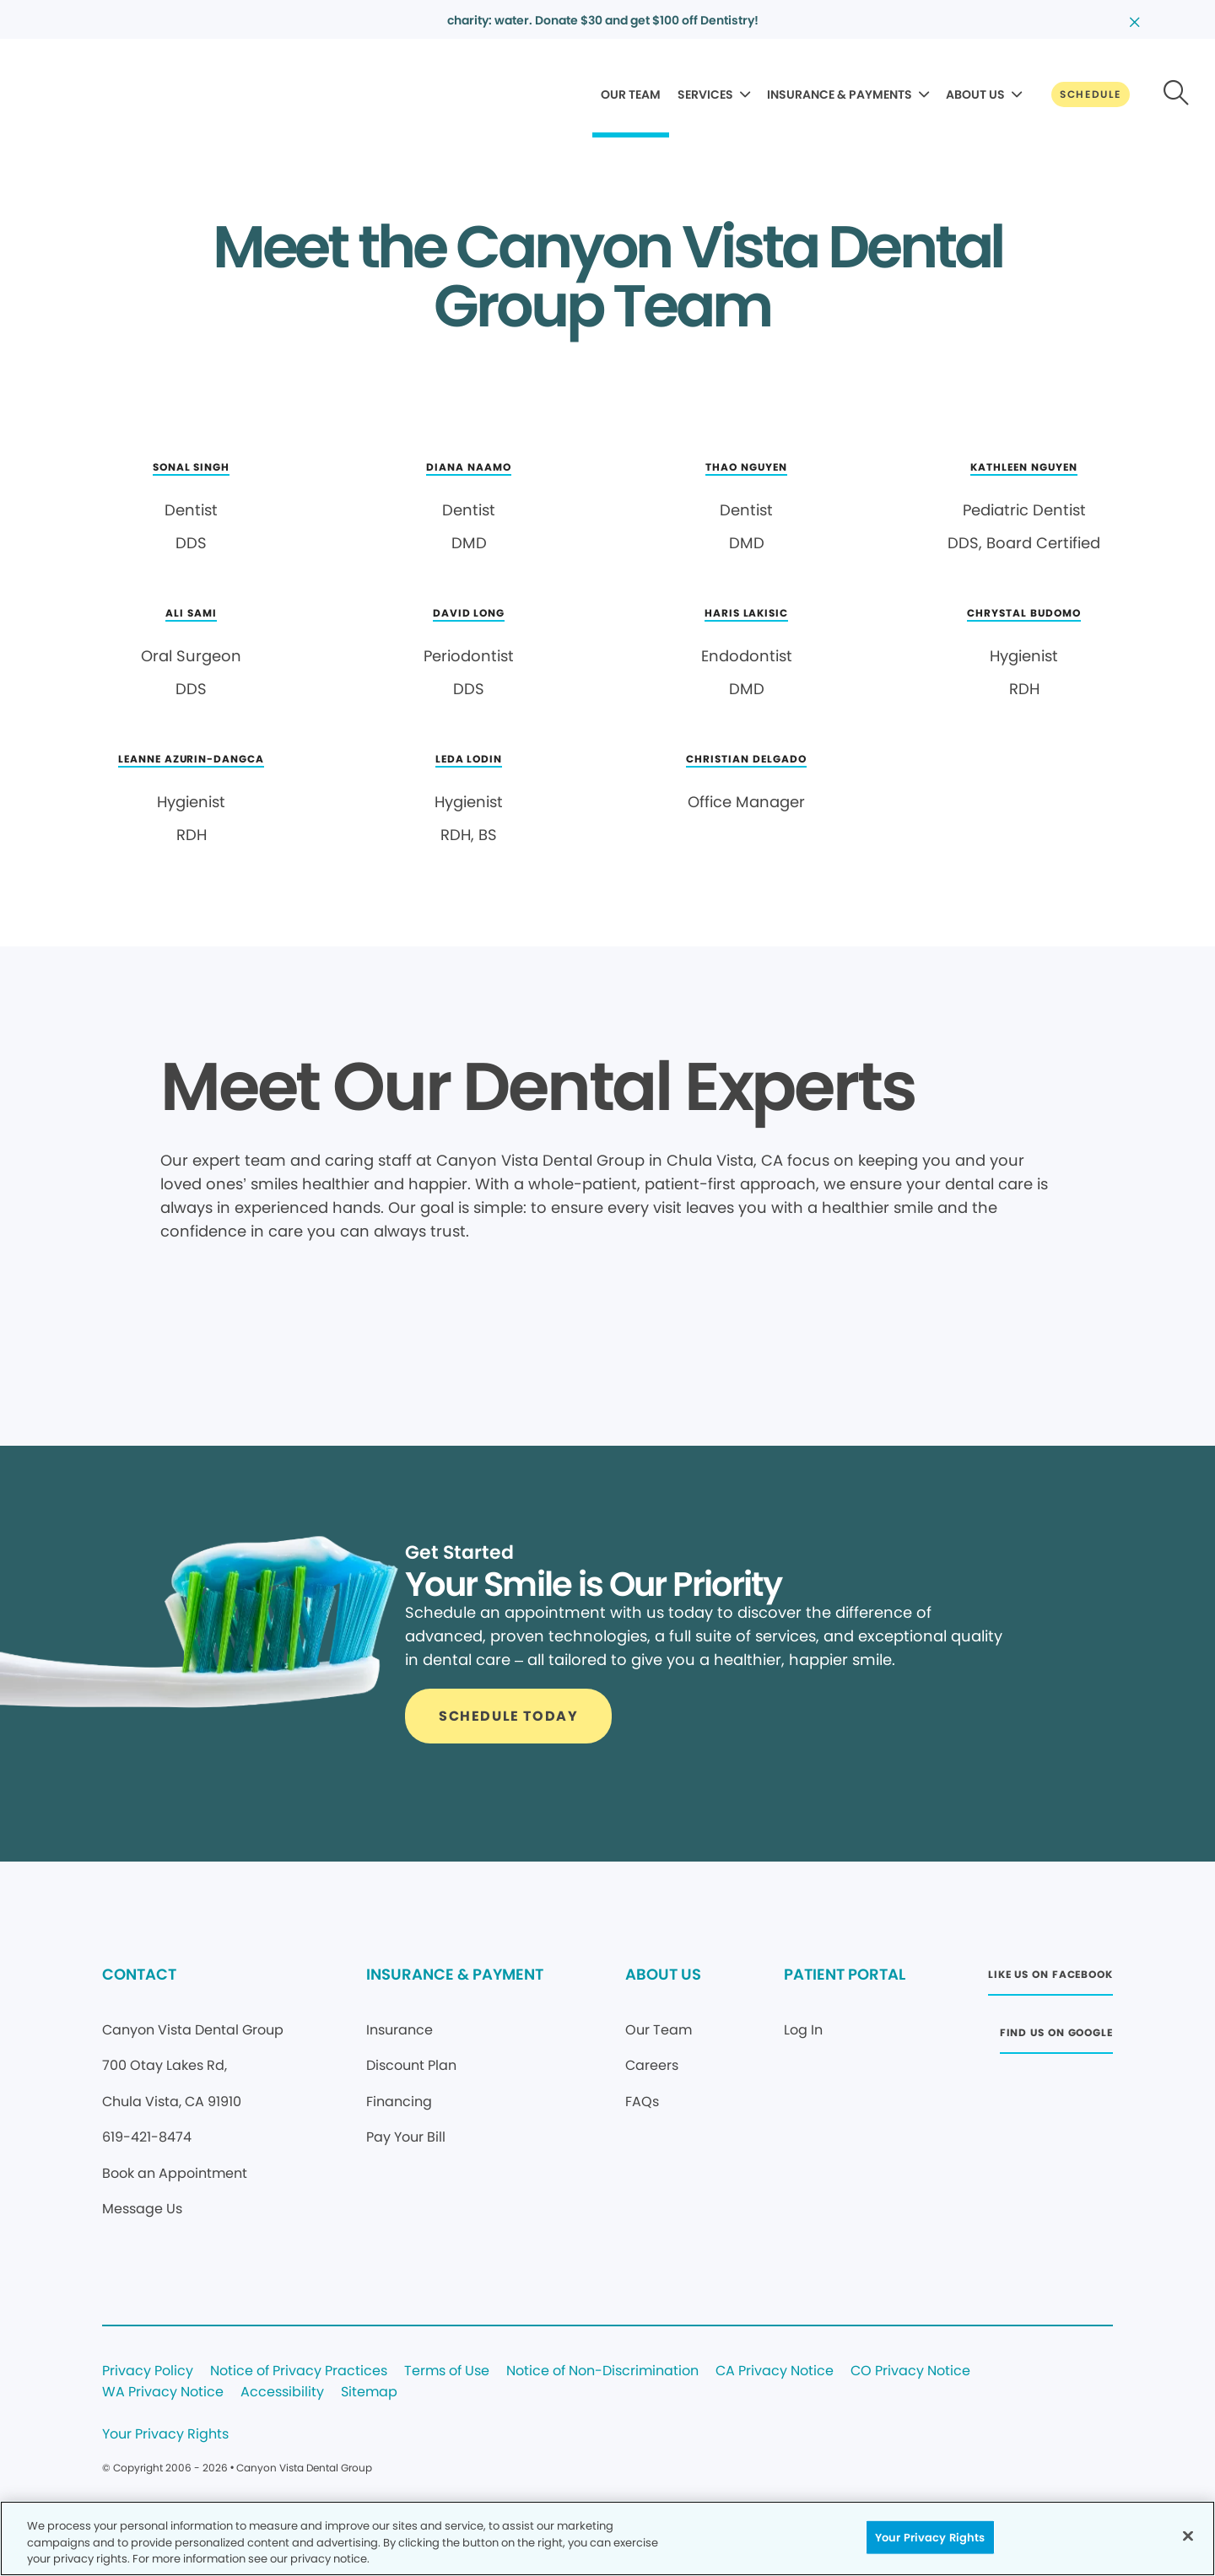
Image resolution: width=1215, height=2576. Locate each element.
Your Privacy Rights (165, 2435)
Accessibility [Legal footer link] (282, 2392)
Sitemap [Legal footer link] (369, 2392)
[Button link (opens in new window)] (1050, 1979)
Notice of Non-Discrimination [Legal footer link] (602, 2371)
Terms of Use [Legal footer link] (446, 2371)
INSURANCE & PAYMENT (454, 1974)
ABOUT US (975, 94)
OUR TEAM (631, 94)
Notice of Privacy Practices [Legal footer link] (298, 2371)
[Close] (1188, 2535)
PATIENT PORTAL (844, 1974)
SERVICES (705, 94)
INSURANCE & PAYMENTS (839, 94)
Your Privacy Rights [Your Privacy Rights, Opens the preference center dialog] (930, 2537)
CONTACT (139, 1974)
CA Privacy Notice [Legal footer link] (775, 2371)
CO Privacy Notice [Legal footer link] (910, 2371)
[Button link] (1090, 94)
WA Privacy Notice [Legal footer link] (163, 2392)
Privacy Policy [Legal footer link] (147, 2371)
